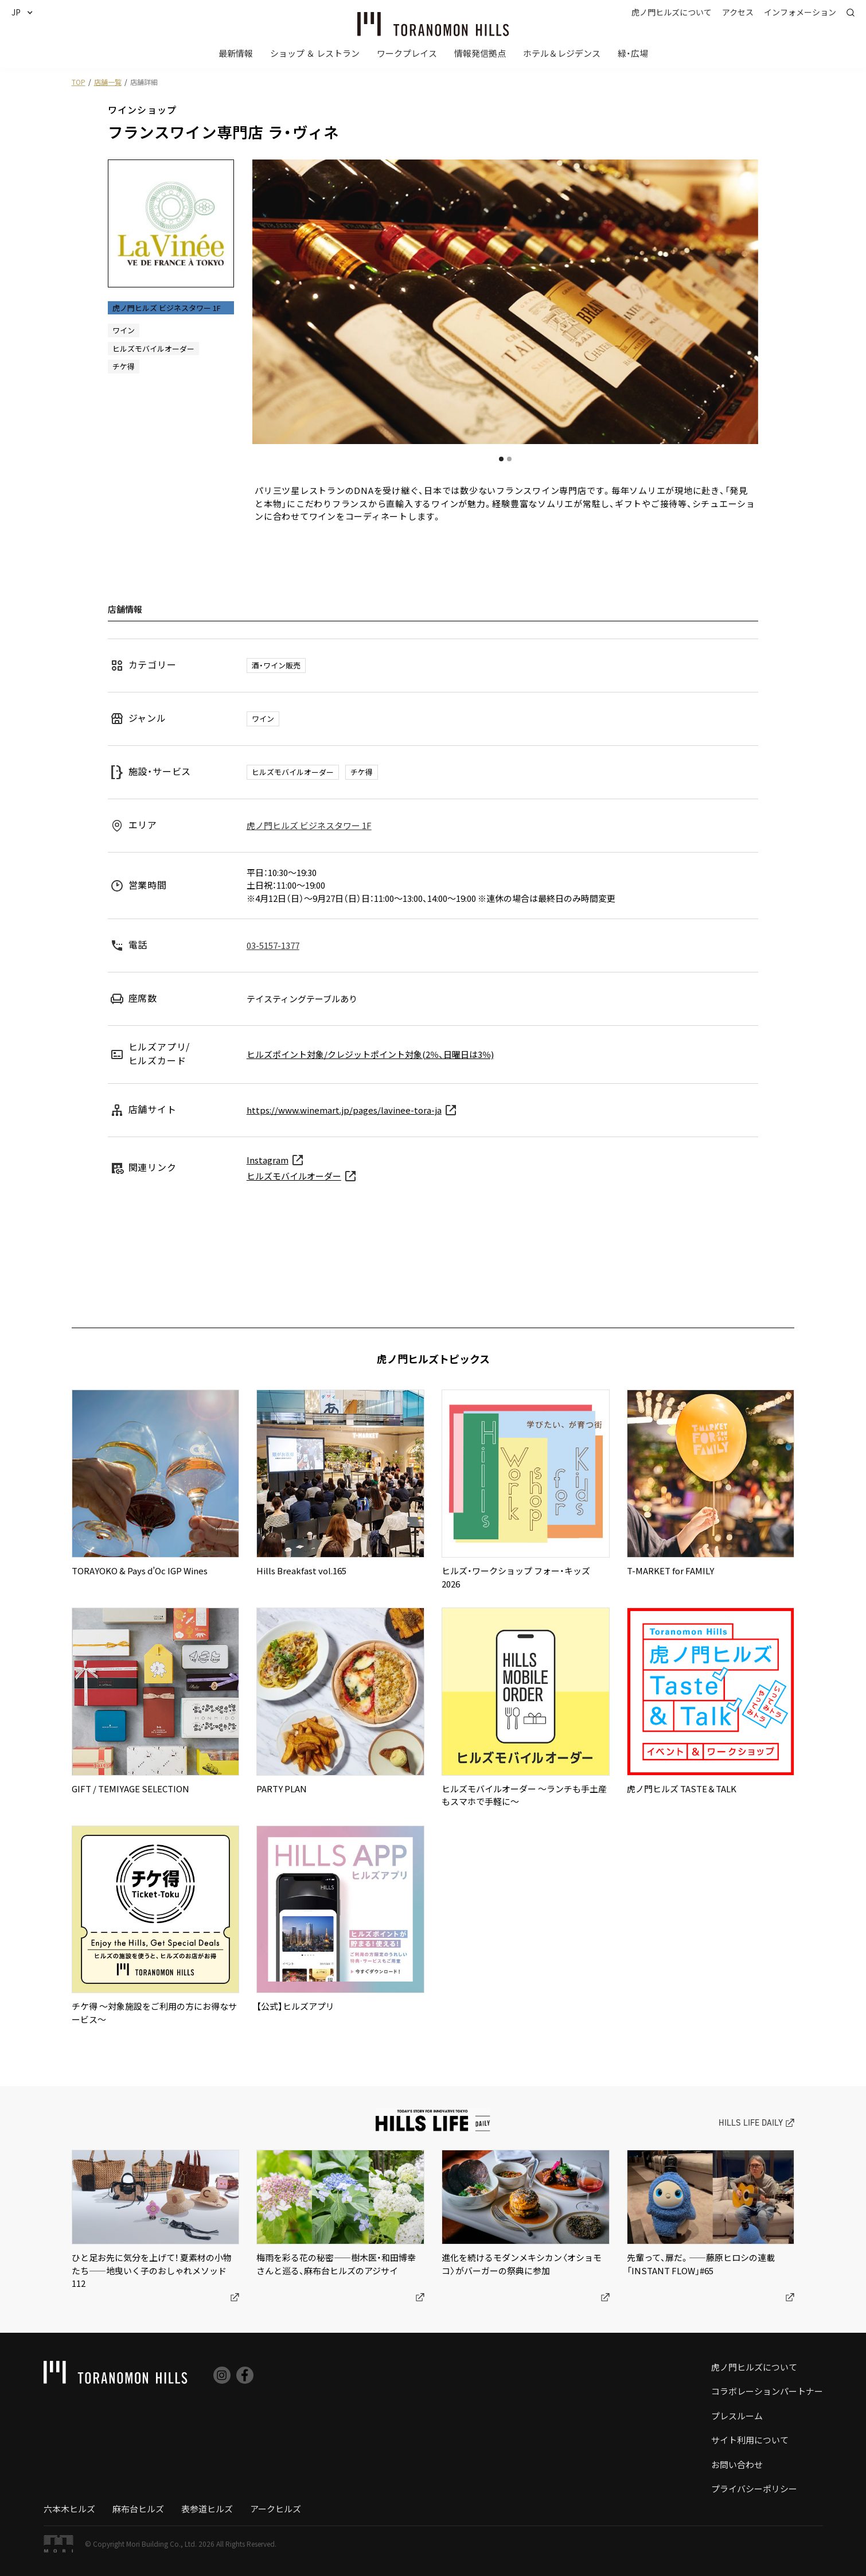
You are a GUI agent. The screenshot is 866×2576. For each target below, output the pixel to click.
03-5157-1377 (273, 945)
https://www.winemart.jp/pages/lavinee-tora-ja (344, 1110)
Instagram (267, 1160)
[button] (27, 12)
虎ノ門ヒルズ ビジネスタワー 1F (309, 825)
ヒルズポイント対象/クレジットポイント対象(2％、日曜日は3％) (370, 1054)
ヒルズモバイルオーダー (294, 1176)
